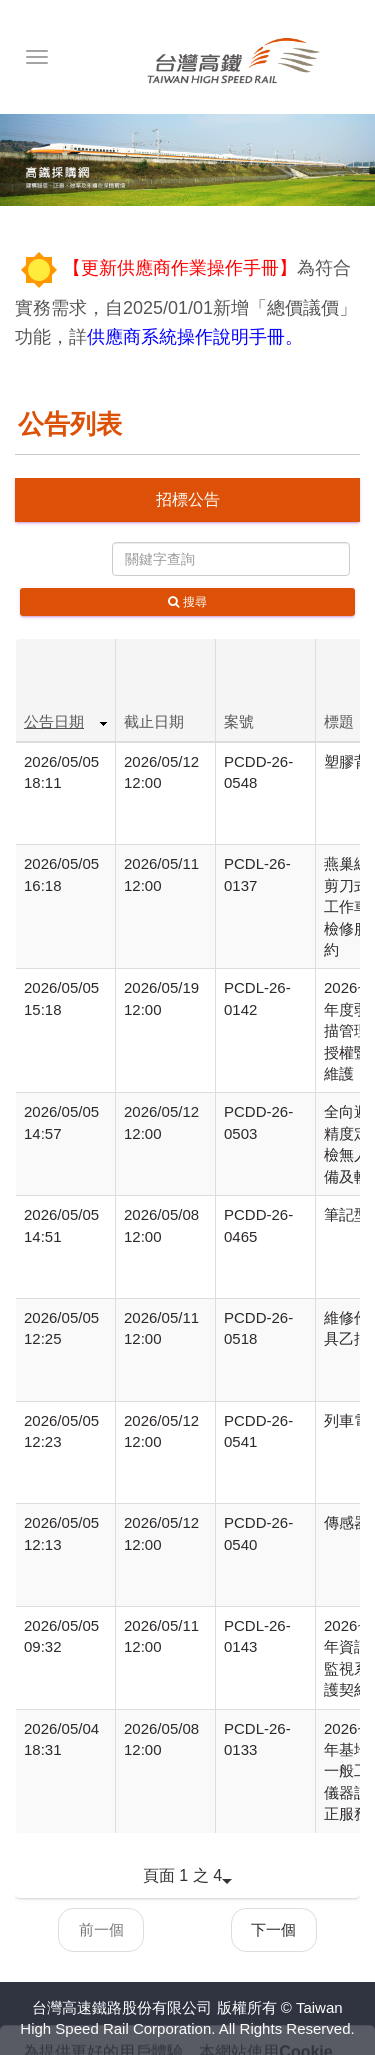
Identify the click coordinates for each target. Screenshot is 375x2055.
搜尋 (187, 602)
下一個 (273, 1929)
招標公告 (188, 499)
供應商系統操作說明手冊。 (195, 337)
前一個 (101, 1929)
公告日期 (54, 721)
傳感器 (346, 1522)
